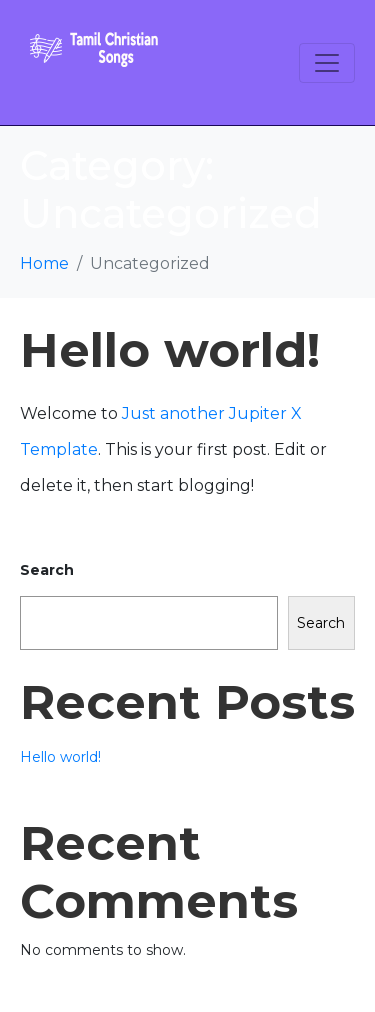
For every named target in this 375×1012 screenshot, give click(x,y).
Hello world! (170, 350)
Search (47, 570)
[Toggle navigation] (327, 63)
